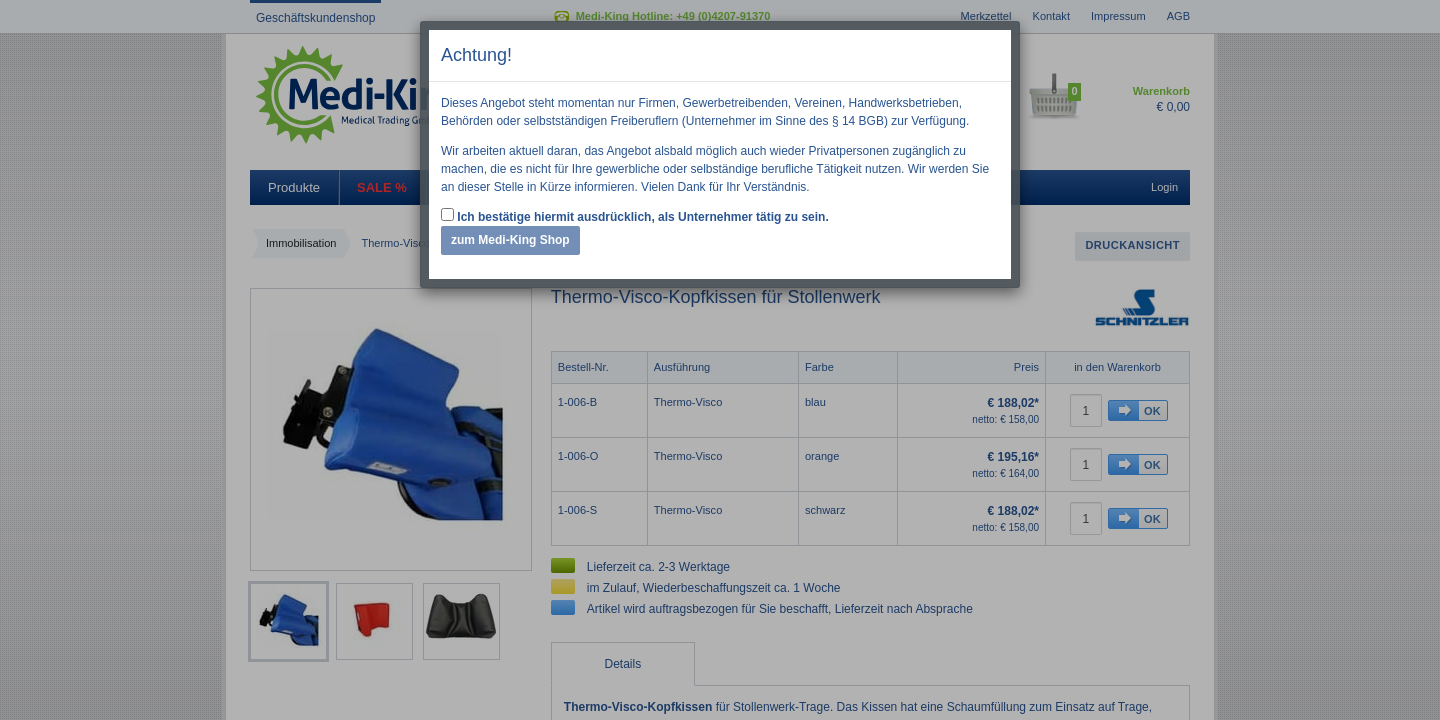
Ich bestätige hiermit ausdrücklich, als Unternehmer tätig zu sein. (635, 216)
